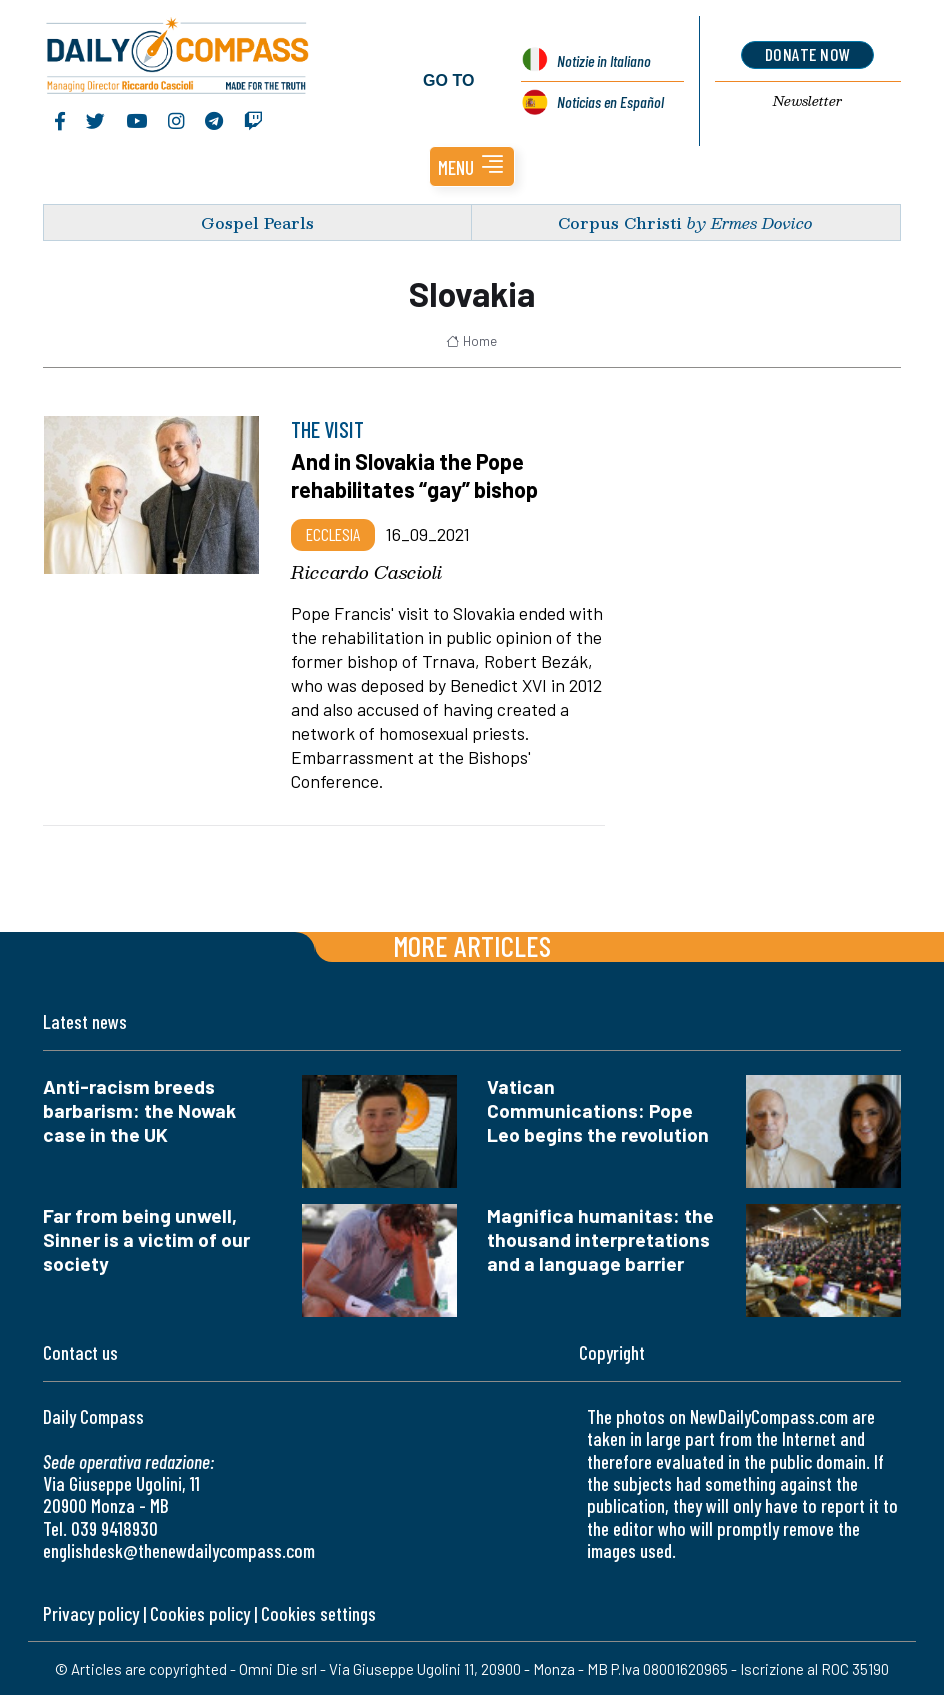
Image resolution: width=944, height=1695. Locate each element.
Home (471, 340)
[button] (472, 165)
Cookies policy (200, 1612)
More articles (472, 944)
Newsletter (808, 101)
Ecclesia (333, 533)
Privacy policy (91, 1612)
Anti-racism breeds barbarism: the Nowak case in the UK (139, 1109)
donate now (807, 54)
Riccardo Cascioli (366, 571)
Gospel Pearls (257, 221)
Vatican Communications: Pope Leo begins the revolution (598, 1109)
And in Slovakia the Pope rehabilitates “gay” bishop (414, 474)
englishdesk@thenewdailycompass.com (179, 1549)
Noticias (610, 100)
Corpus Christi (620, 221)
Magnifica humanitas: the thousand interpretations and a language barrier (600, 1238)
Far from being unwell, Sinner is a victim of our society (146, 1238)
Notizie (604, 59)
